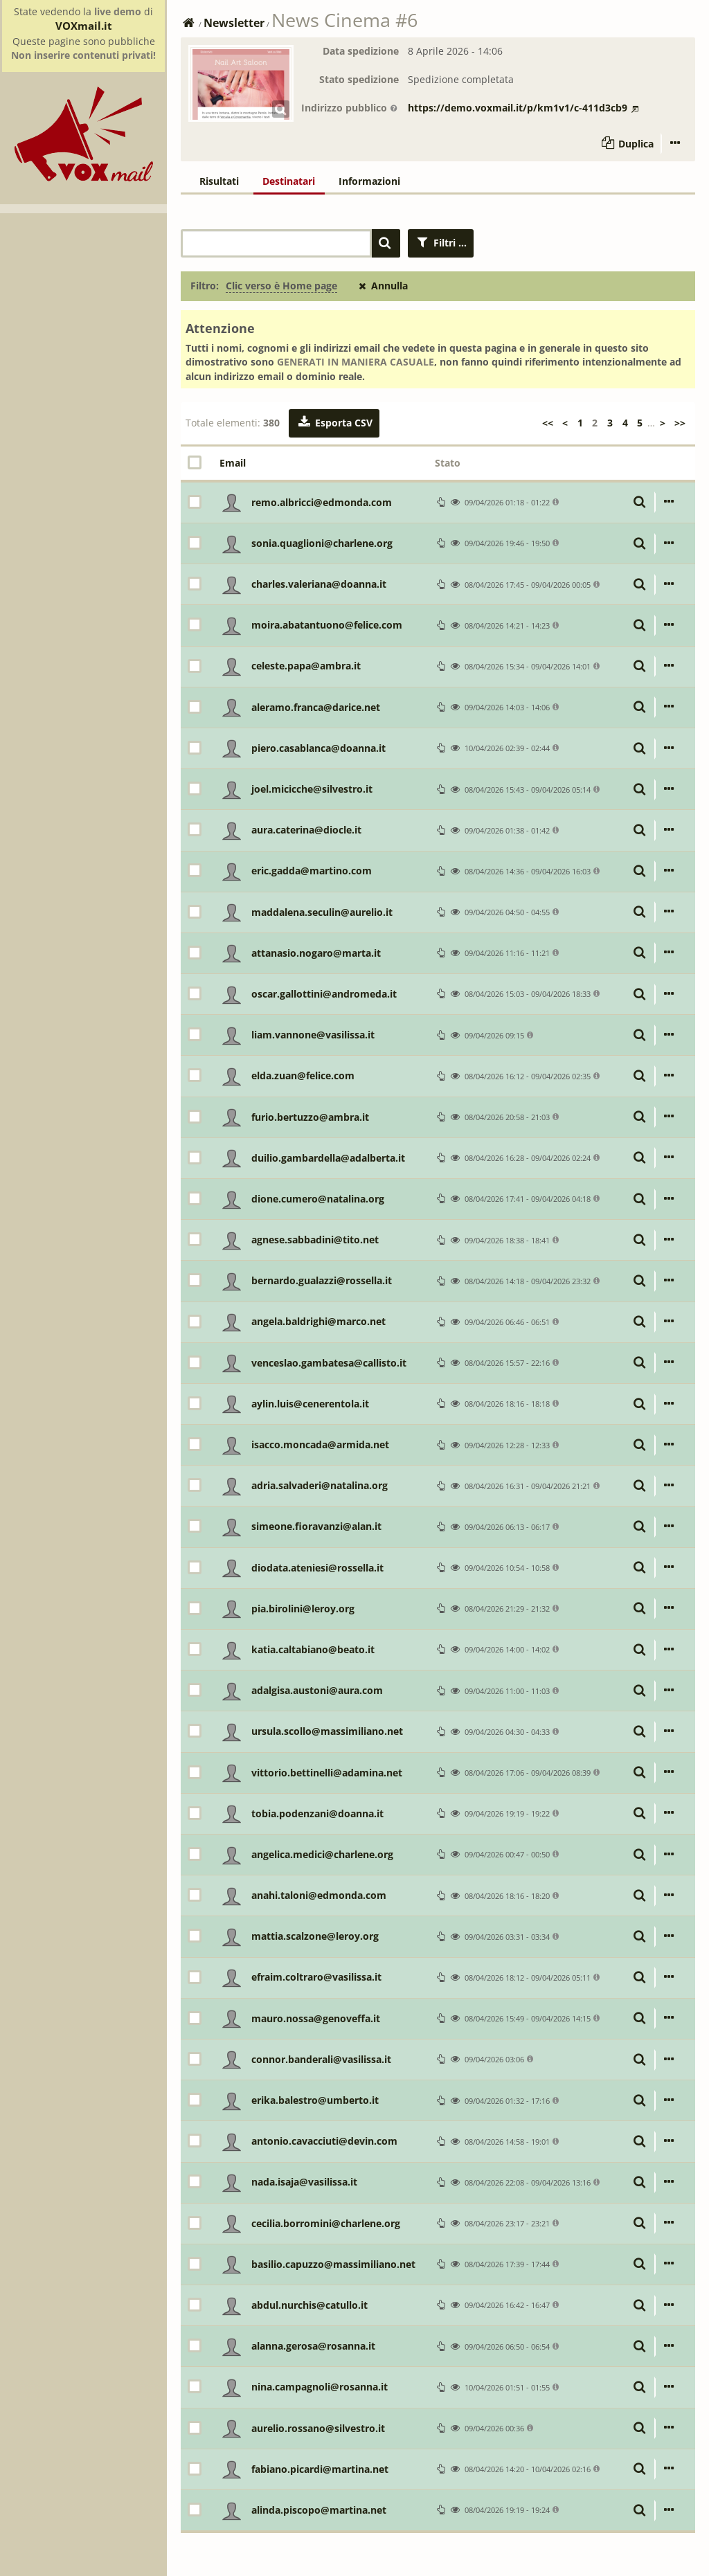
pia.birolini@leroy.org (302, 1608)
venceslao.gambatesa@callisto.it (328, 1362)
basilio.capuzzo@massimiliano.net (333, 2264)
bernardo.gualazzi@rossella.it (321, 1280)
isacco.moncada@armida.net (320, 1444)
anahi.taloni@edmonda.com (318, 1895)
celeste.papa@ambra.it (306, 665)
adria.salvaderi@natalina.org (319, 1485)
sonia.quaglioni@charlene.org (322, 543)
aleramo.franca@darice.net (315, 707)
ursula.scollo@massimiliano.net (327, 1731)
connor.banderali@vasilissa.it (321, 2059)
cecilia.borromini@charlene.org (325, 2223)
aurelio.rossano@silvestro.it (318, 2428)
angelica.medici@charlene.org (322, 1854)
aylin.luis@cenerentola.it (310, 1403)
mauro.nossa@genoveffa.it (315, 2018)
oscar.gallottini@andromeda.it (324, 993)
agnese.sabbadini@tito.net (315, 1239)
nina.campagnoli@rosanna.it (319, 2386)
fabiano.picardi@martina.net (319, 2469)
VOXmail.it (83, 26)
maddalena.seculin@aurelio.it (322, 912)
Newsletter (234, 22)
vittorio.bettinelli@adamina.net (326, 1772)
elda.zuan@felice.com (302, 1075)
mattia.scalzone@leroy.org (315, 1936)
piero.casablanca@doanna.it (318, 748)
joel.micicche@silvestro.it (312, 788)
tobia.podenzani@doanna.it (317, 1813)
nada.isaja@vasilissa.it (304, 2181)
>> (679, 422)
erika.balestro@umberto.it (315, 2100)
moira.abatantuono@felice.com (326, 624)
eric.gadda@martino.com (311, 870)
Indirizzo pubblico (349, 107)
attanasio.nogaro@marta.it (316, 953)
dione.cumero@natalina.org (317, 1198)
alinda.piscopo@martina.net (318, 2509)
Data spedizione (361, 50)
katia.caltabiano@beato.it (313, 1649)
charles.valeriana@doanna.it (318, 584)
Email (232, 462)
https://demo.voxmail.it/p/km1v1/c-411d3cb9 (523, 107)
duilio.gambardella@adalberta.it (328, 1157)
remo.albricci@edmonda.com (321, 502)
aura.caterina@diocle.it (306, 829)
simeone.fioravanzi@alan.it (316, 1526)
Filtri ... (441, 242)
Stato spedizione (359, 79)
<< (547, 422)
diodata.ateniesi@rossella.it (317, 1567)
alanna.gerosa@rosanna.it (313, 2345)
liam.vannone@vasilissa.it (313, 1034)
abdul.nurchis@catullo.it (309, 2305)
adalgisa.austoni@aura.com (317, 1690)
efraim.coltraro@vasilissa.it (316, 1976)
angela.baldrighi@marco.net (318, 1321)
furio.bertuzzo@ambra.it (310, 1117)
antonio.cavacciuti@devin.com (324, 2140)
